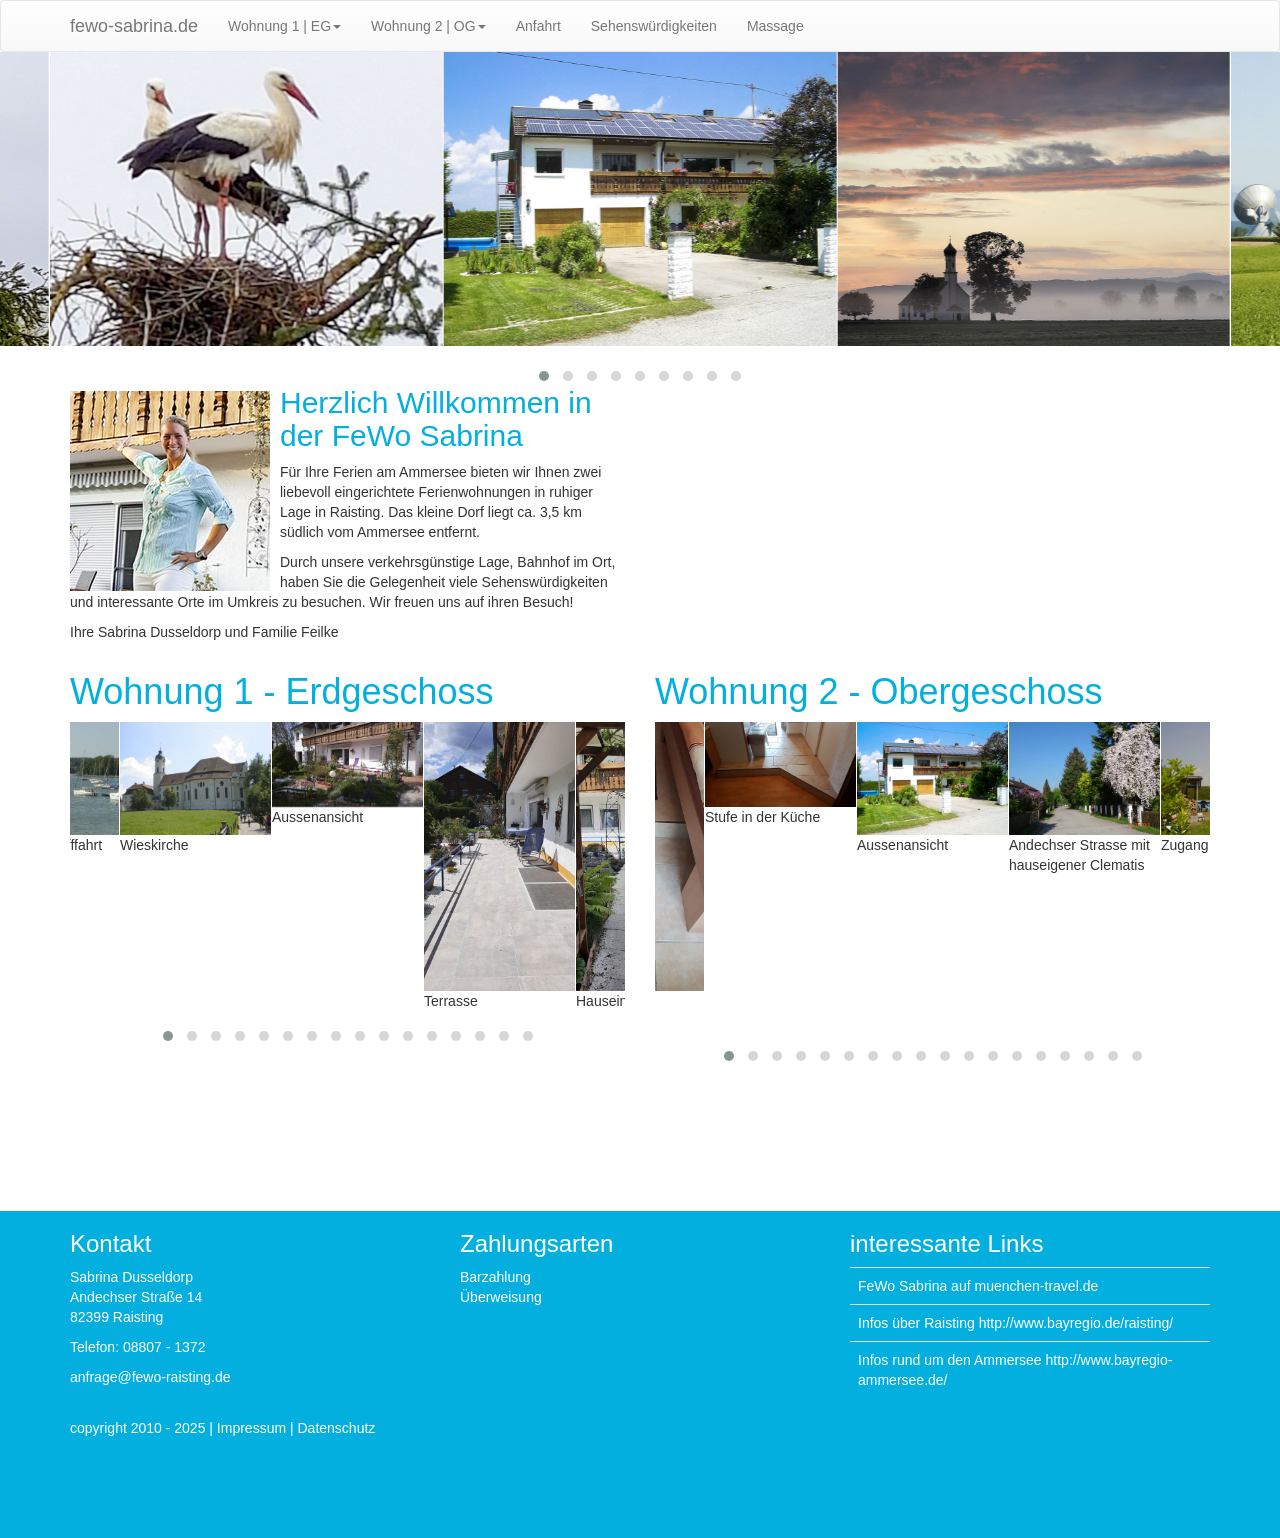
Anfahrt (538, 26)
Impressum (251, 1428)
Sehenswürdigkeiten (654, 26)
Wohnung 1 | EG (284, 26)
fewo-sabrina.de (134, 26)
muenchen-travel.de (1036, 1286)
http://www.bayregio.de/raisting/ (1076, 1323)
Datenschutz (337, 1428)
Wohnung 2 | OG (428, 26)
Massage (775, 26)
